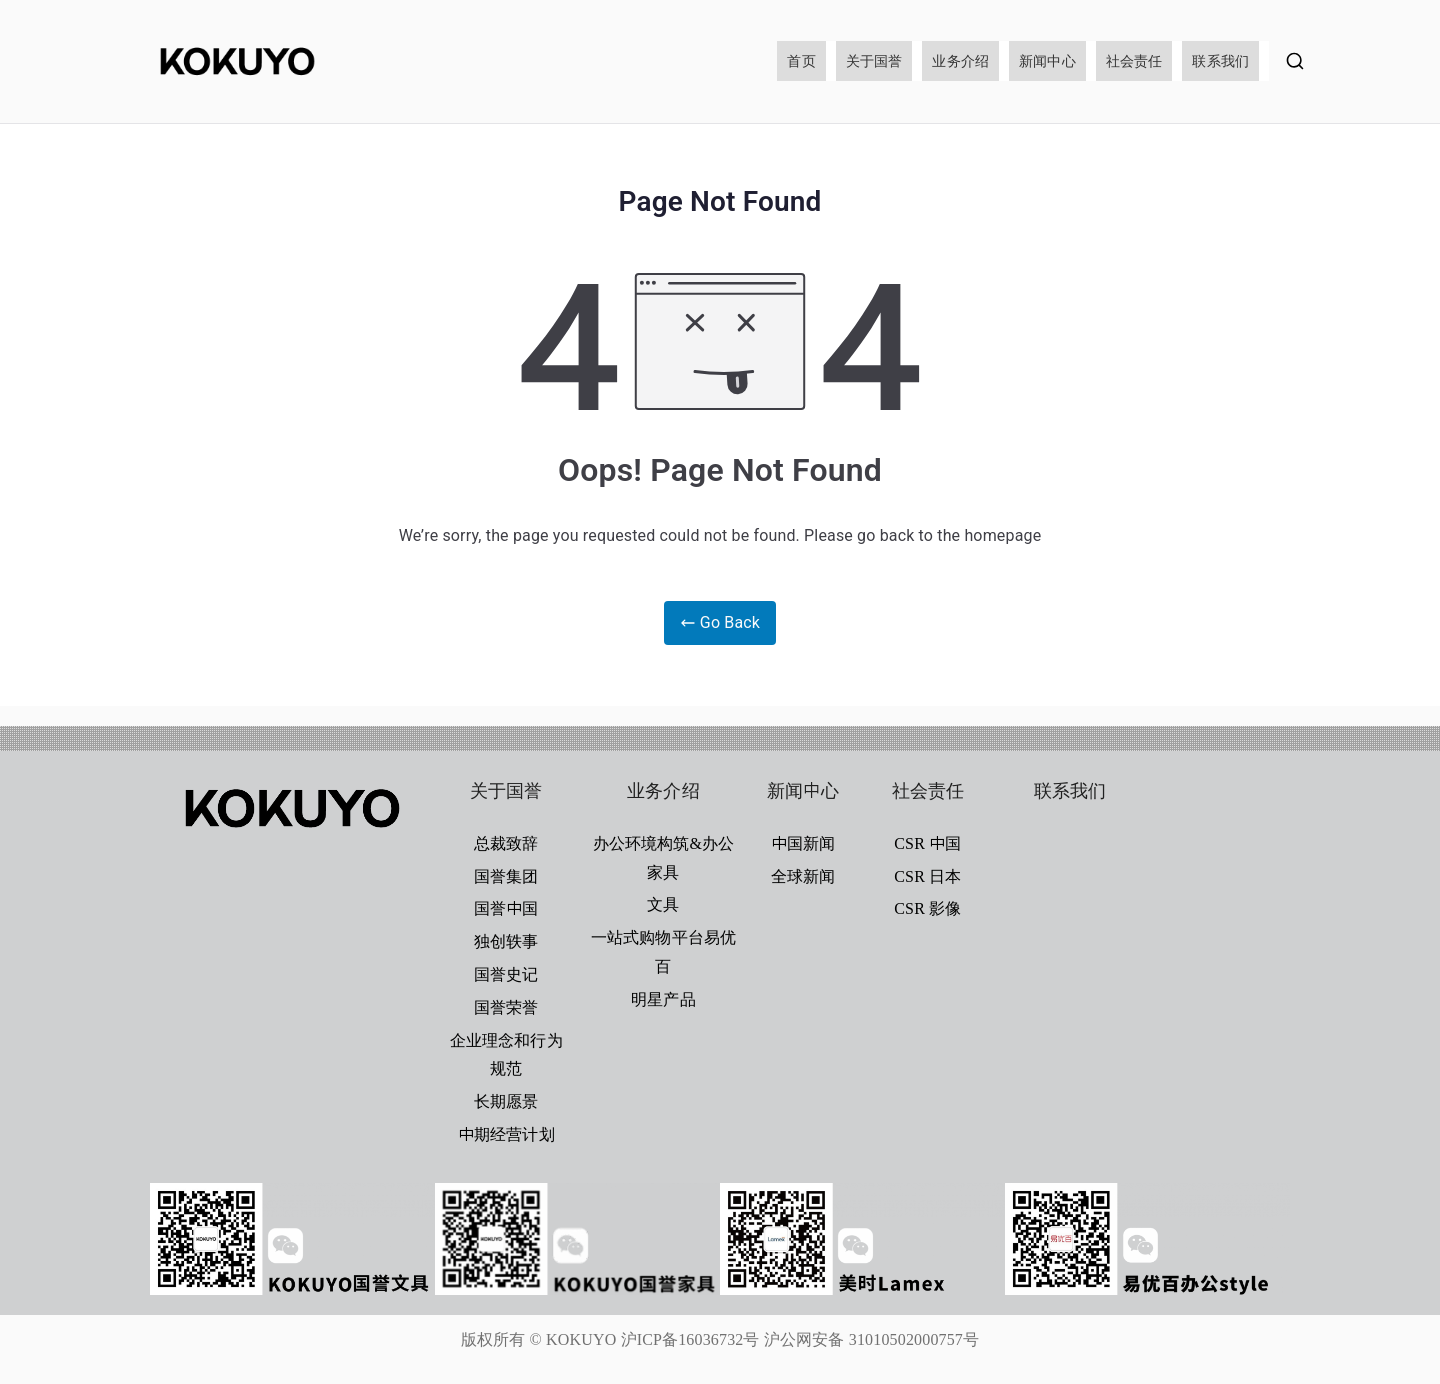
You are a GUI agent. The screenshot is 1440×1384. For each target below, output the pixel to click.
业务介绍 (960, 61)
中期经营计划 (506, 1134)
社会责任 (1134, 61)
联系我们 (1220, 61)
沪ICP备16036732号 (690, 1339)
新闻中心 (1047, 61)
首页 (801, 61)
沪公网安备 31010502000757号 (871, 1339)
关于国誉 (874, 61)
